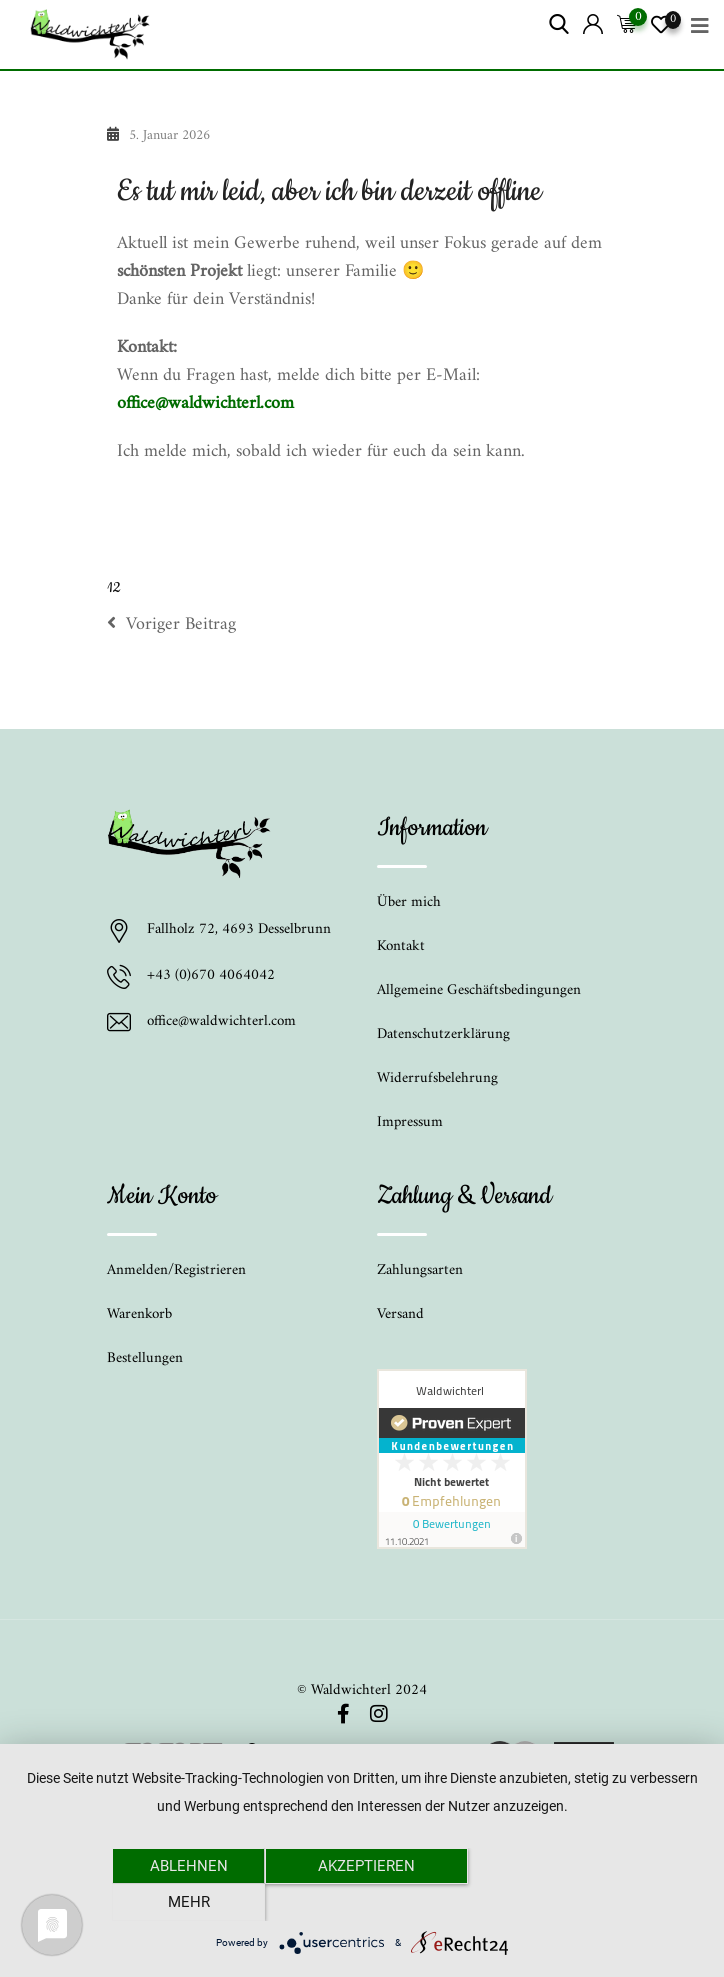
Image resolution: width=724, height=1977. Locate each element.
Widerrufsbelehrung (437, 1078)
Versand (400, 1314)
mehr (537, 1902)
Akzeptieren (362, 1902)
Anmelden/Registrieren (176, 1270)
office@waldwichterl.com (205, 403)
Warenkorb (139, 1314)
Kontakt (401, 946)
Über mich (409, 902)
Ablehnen (187, 1902)
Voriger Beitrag (171, 625)
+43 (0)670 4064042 (211, 977)
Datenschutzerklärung (443, 1034)
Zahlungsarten (420, 1270)
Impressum (410, 1122)
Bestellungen (145, 1358)
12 (113, 588)
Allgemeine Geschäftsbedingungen (479, 990)
